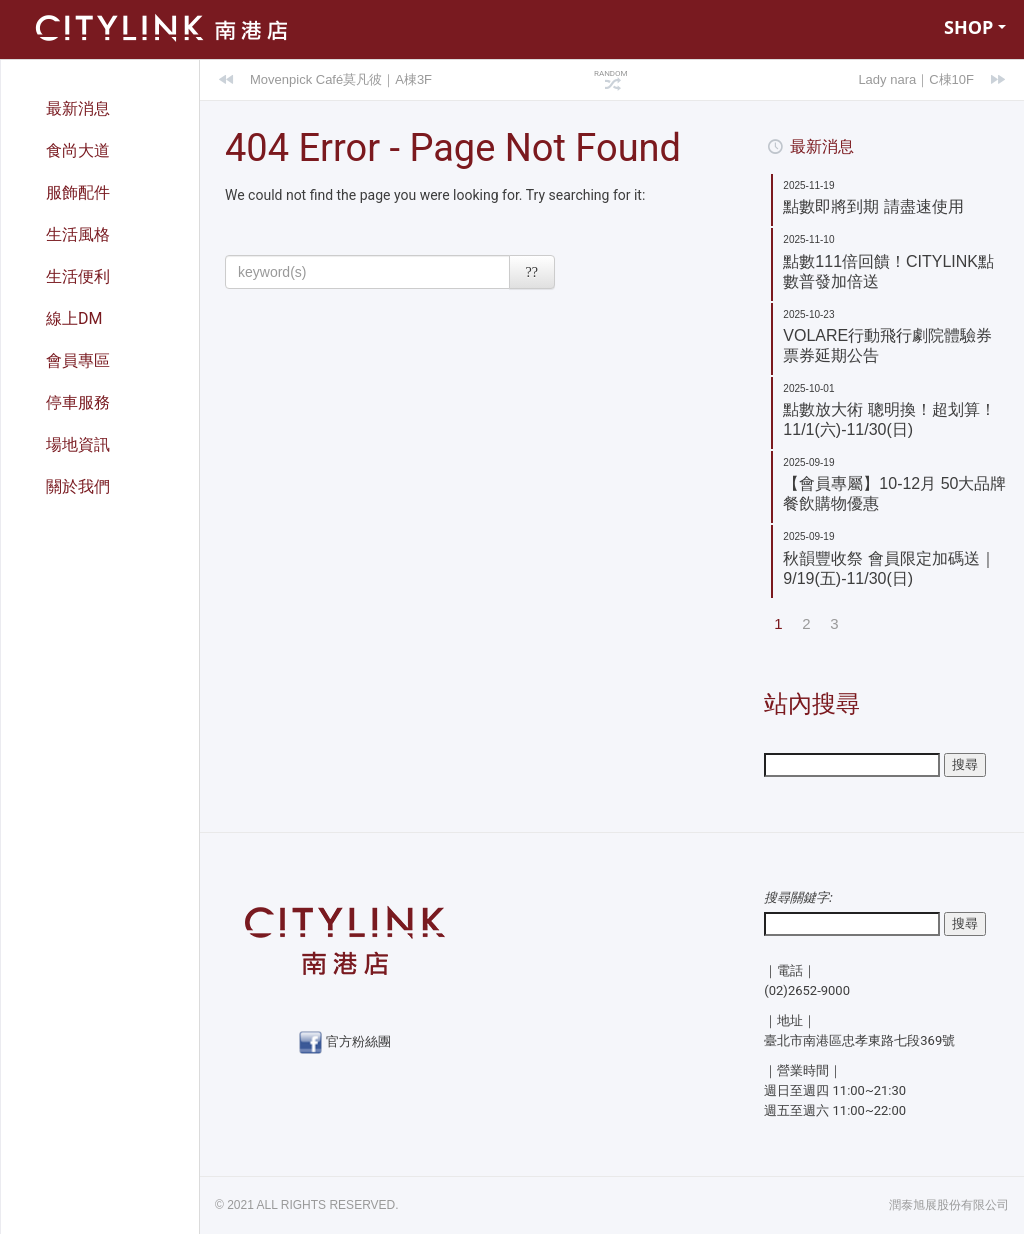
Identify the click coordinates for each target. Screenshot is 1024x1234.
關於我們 (78, 486)
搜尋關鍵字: (798, 896)
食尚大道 (78, 150)
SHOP (975, 27)
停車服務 (78, 402)
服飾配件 (78, 192)
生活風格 (78, 234)
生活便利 (78, 276)
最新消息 (78, 108)
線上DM (74, 318)
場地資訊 (78, 444)
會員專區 (78, 360)
